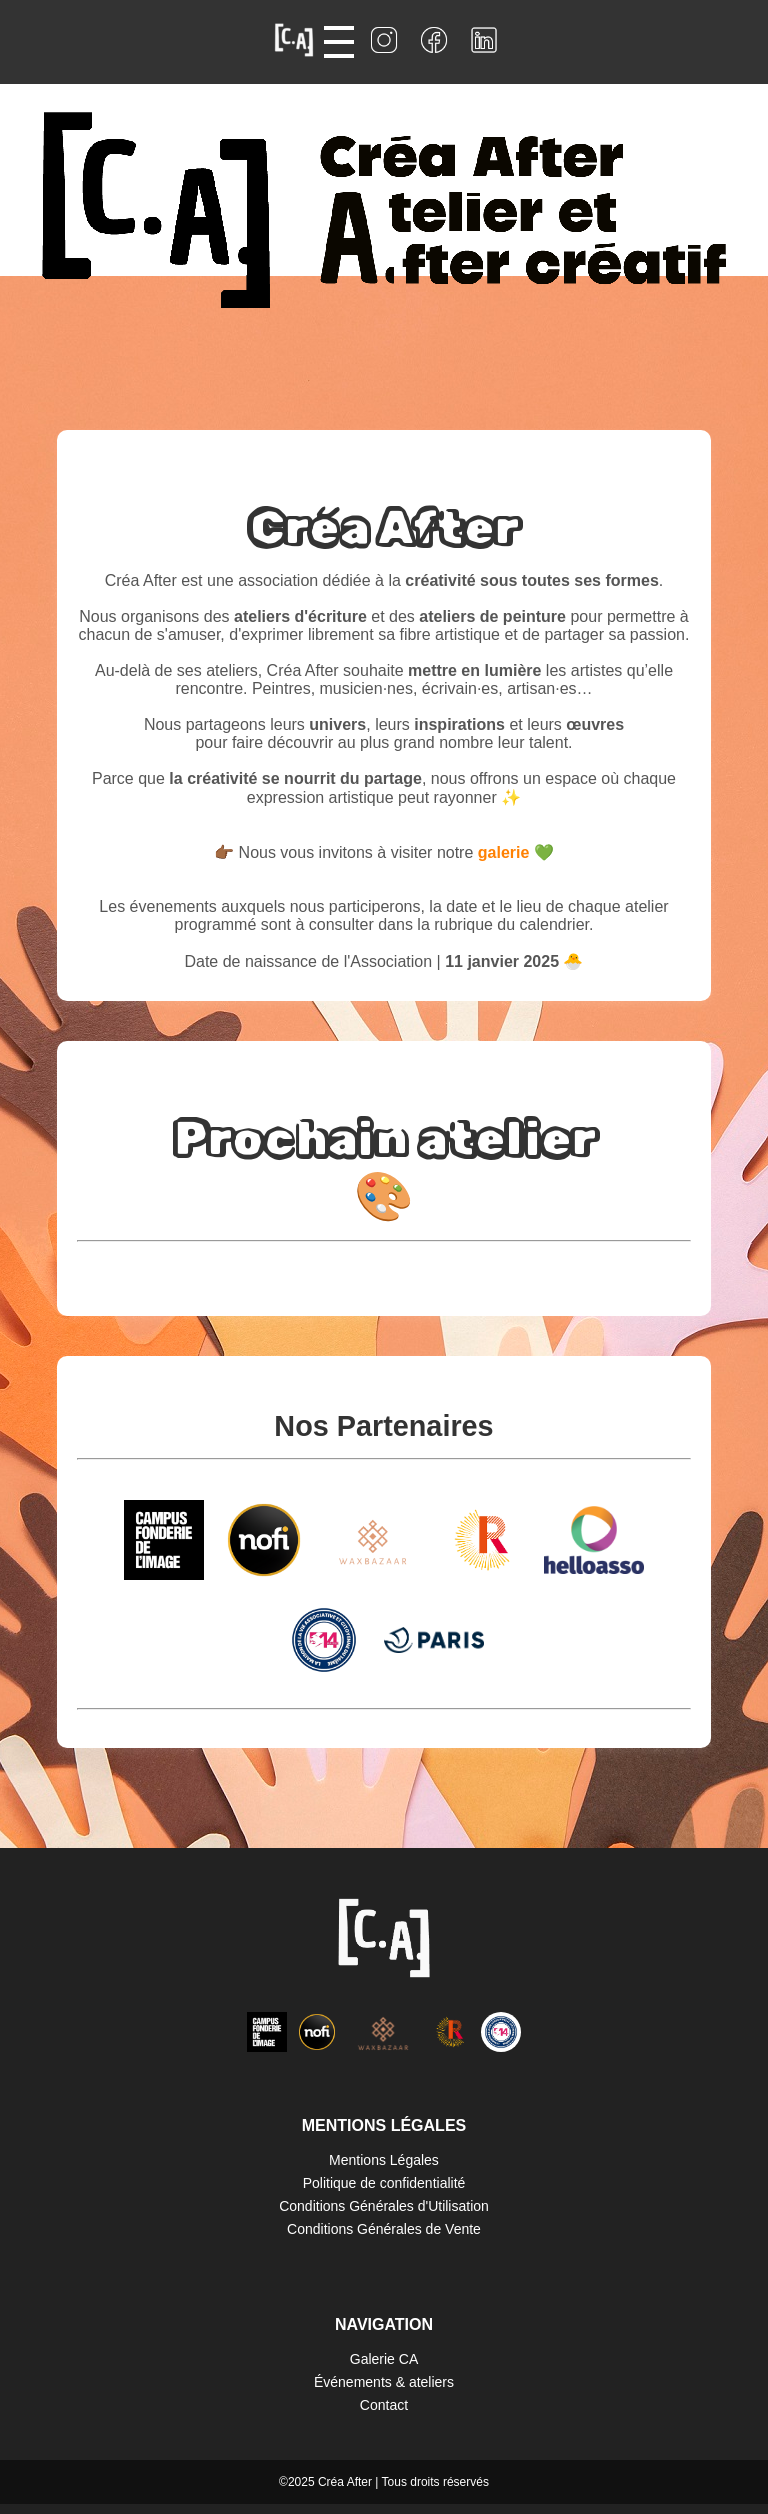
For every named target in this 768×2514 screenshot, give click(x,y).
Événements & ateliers (384, 2382)
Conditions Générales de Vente (384, 2229)
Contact (384, 2405)
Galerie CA (384, 2359)
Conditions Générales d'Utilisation (384, 2206)
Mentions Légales (384, 2160)
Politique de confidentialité (384, 2183)
